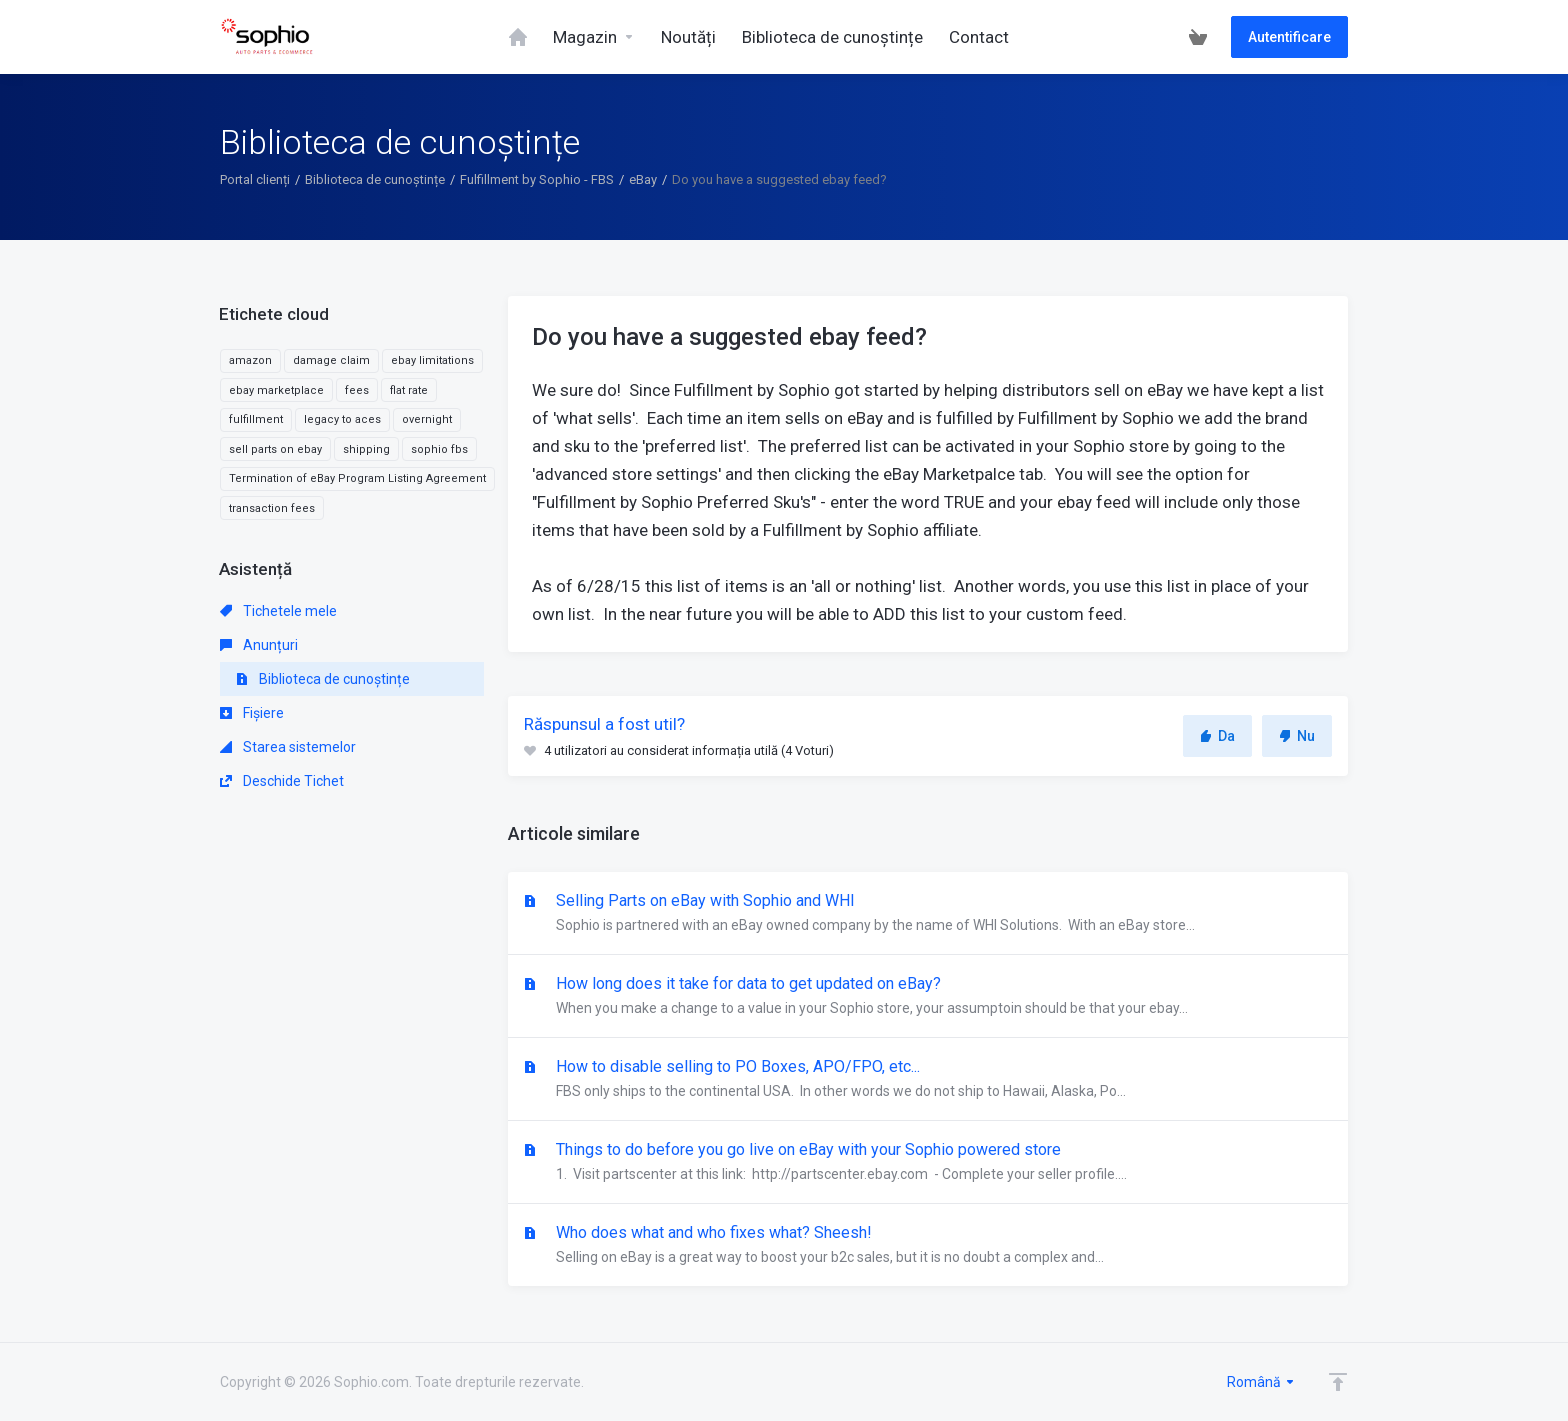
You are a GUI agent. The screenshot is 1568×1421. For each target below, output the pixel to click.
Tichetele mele (278, 611)
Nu (1297, 736)
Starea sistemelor (288, 747)
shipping (366, 449)
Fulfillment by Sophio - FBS (537, 179)
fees (357, 390)
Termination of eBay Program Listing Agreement (357, 478)
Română (1261, 1382)
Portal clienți (255, 179)
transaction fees (272, 508)
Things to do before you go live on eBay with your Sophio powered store (928, 1163)
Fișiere (252, 713)
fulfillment (256, 419)
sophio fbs (439, 449)
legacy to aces (342, 419)
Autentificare (1289, 37)
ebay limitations (432, 360)
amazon (250, 360)
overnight (427, 419)
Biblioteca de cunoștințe (375, 179)
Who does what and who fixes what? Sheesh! (928, 1246)
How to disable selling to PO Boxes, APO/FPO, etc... (928, 1080)
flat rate (409, 390)
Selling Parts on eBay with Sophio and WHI (928, 914)
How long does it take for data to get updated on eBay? (928, 997)
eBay (643, 179)
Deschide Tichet (282, 781)
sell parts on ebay (275, 449)
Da (1217, 736)
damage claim (331, 360)
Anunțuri (259, 645)
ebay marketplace (276, 390)
